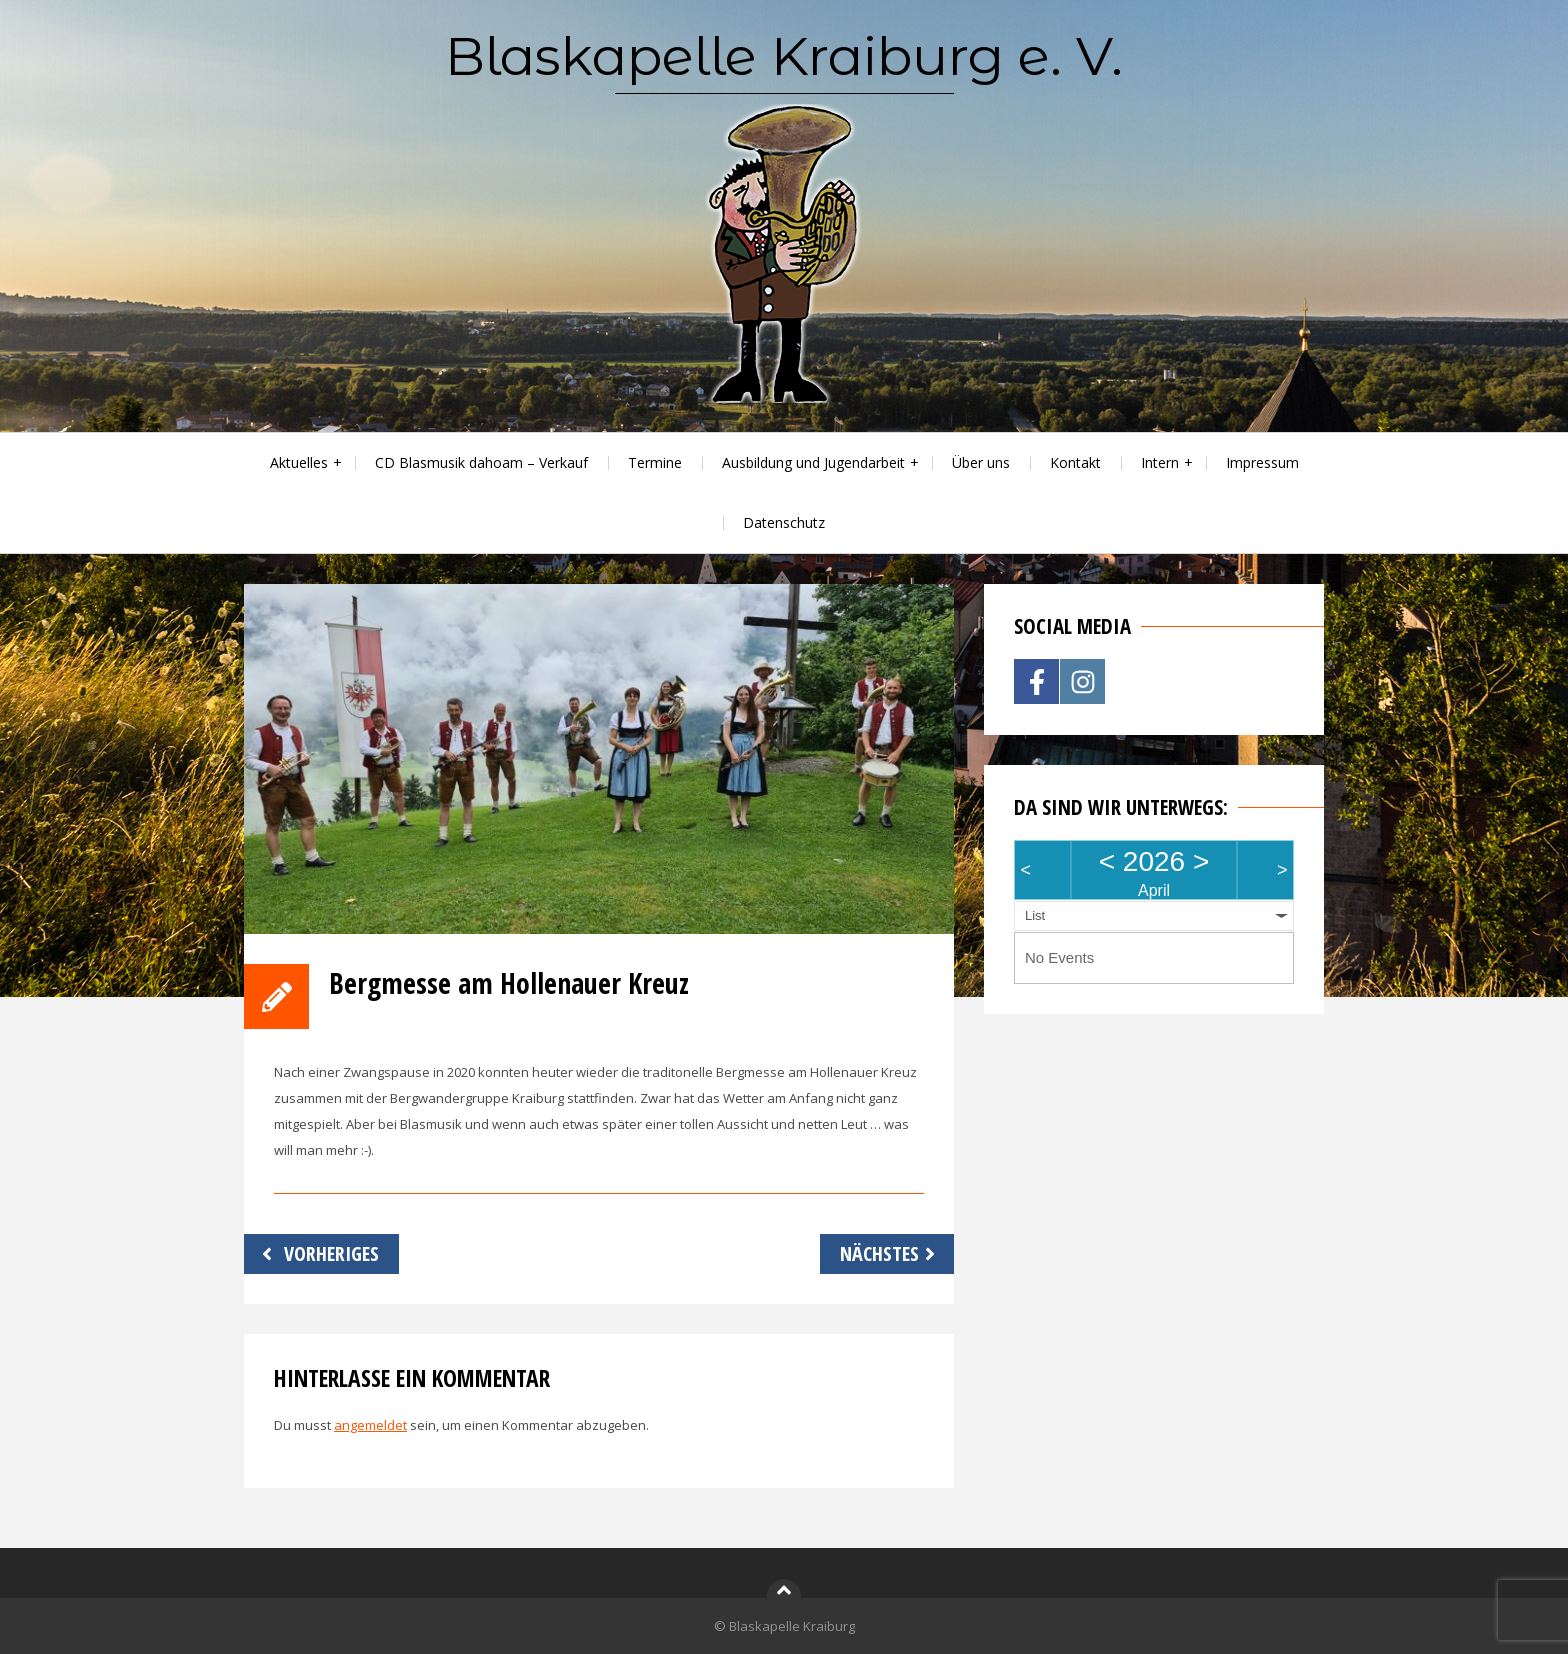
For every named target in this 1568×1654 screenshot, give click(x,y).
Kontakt (1075, 462)
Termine (655, 462)
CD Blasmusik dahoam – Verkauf (481, 462)
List (1035, 915)
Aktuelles (299, 462)
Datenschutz (784, 522)
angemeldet (370, 1425)
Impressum (1262, 462)
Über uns (981, 462)
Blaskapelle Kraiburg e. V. (784, 56)
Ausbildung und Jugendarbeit (813, 462)
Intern (1160, 462)
